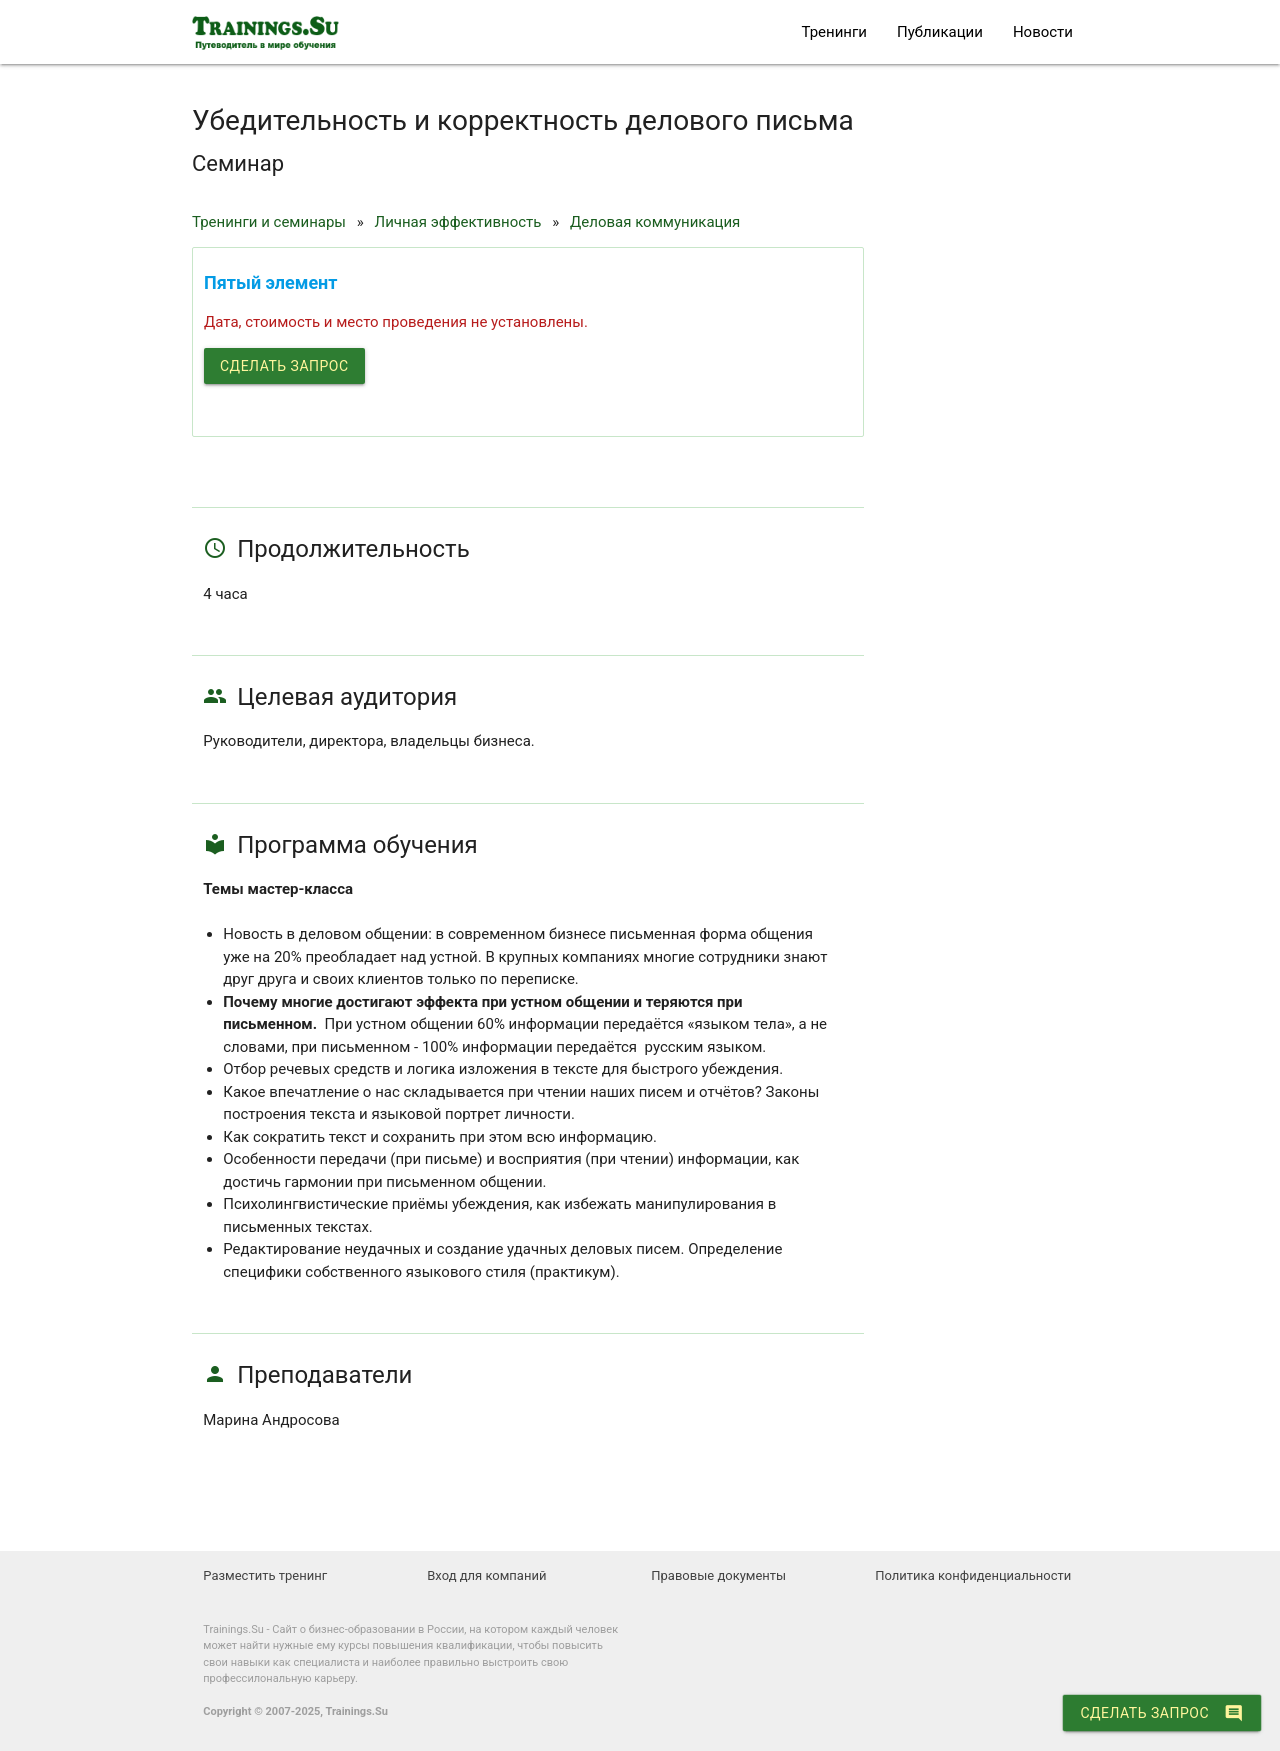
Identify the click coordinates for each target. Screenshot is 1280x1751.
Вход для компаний (486, 1575)
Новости (1043, 32)
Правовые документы (718, 1575)
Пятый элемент (270, 282)
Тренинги (834, 32)
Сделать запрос (284, 366)
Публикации (940, 32)
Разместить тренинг (265, 1575)
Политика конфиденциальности (973, 1575)
